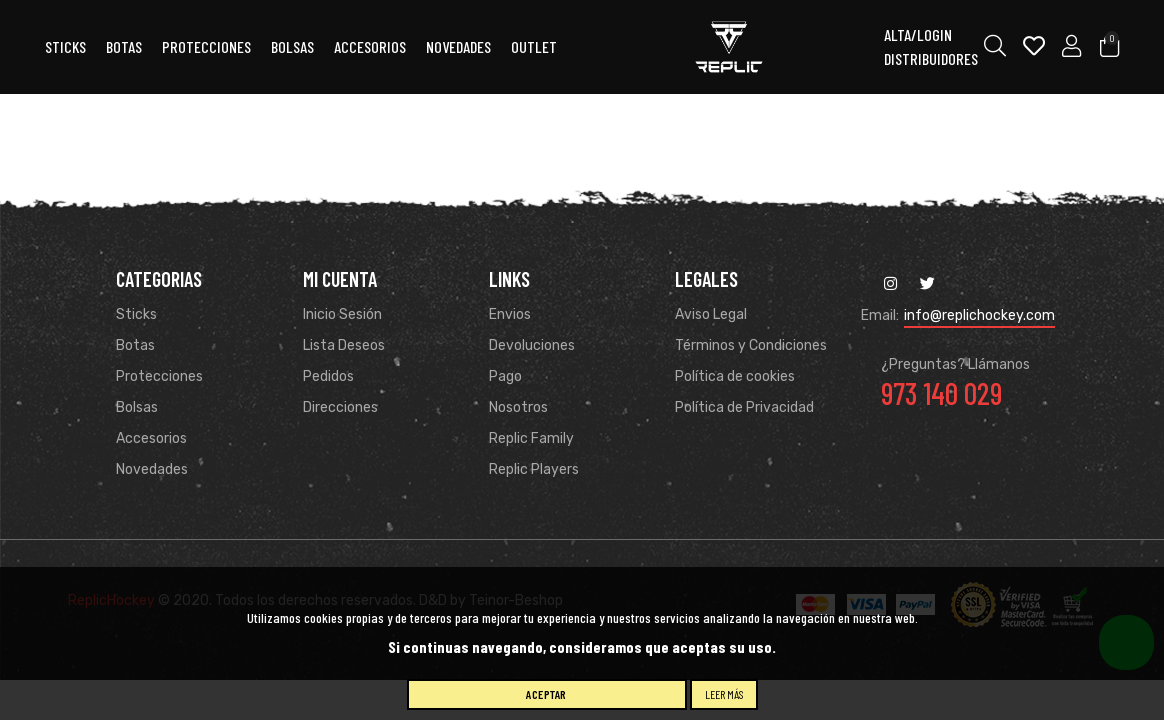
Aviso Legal (711, 314)
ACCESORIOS (370, 46)
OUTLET (534, 46)
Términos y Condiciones (751, 345)
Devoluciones (532, 345)
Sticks (65, 46)
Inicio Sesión (342, 314)
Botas (124, 46)
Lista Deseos (344, 345)
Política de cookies (735, 376)
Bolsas (292, 46)
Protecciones (206, 46)
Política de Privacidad (744, 407)
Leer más (724, 694)
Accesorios (151, 438)
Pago (505, 376)
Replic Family (531, 438)
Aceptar (546, 694)
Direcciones (340, 407)
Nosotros (518, 407)
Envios (510, 314)
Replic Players (534, 469)
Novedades (458, 46)
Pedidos (328, 376)
